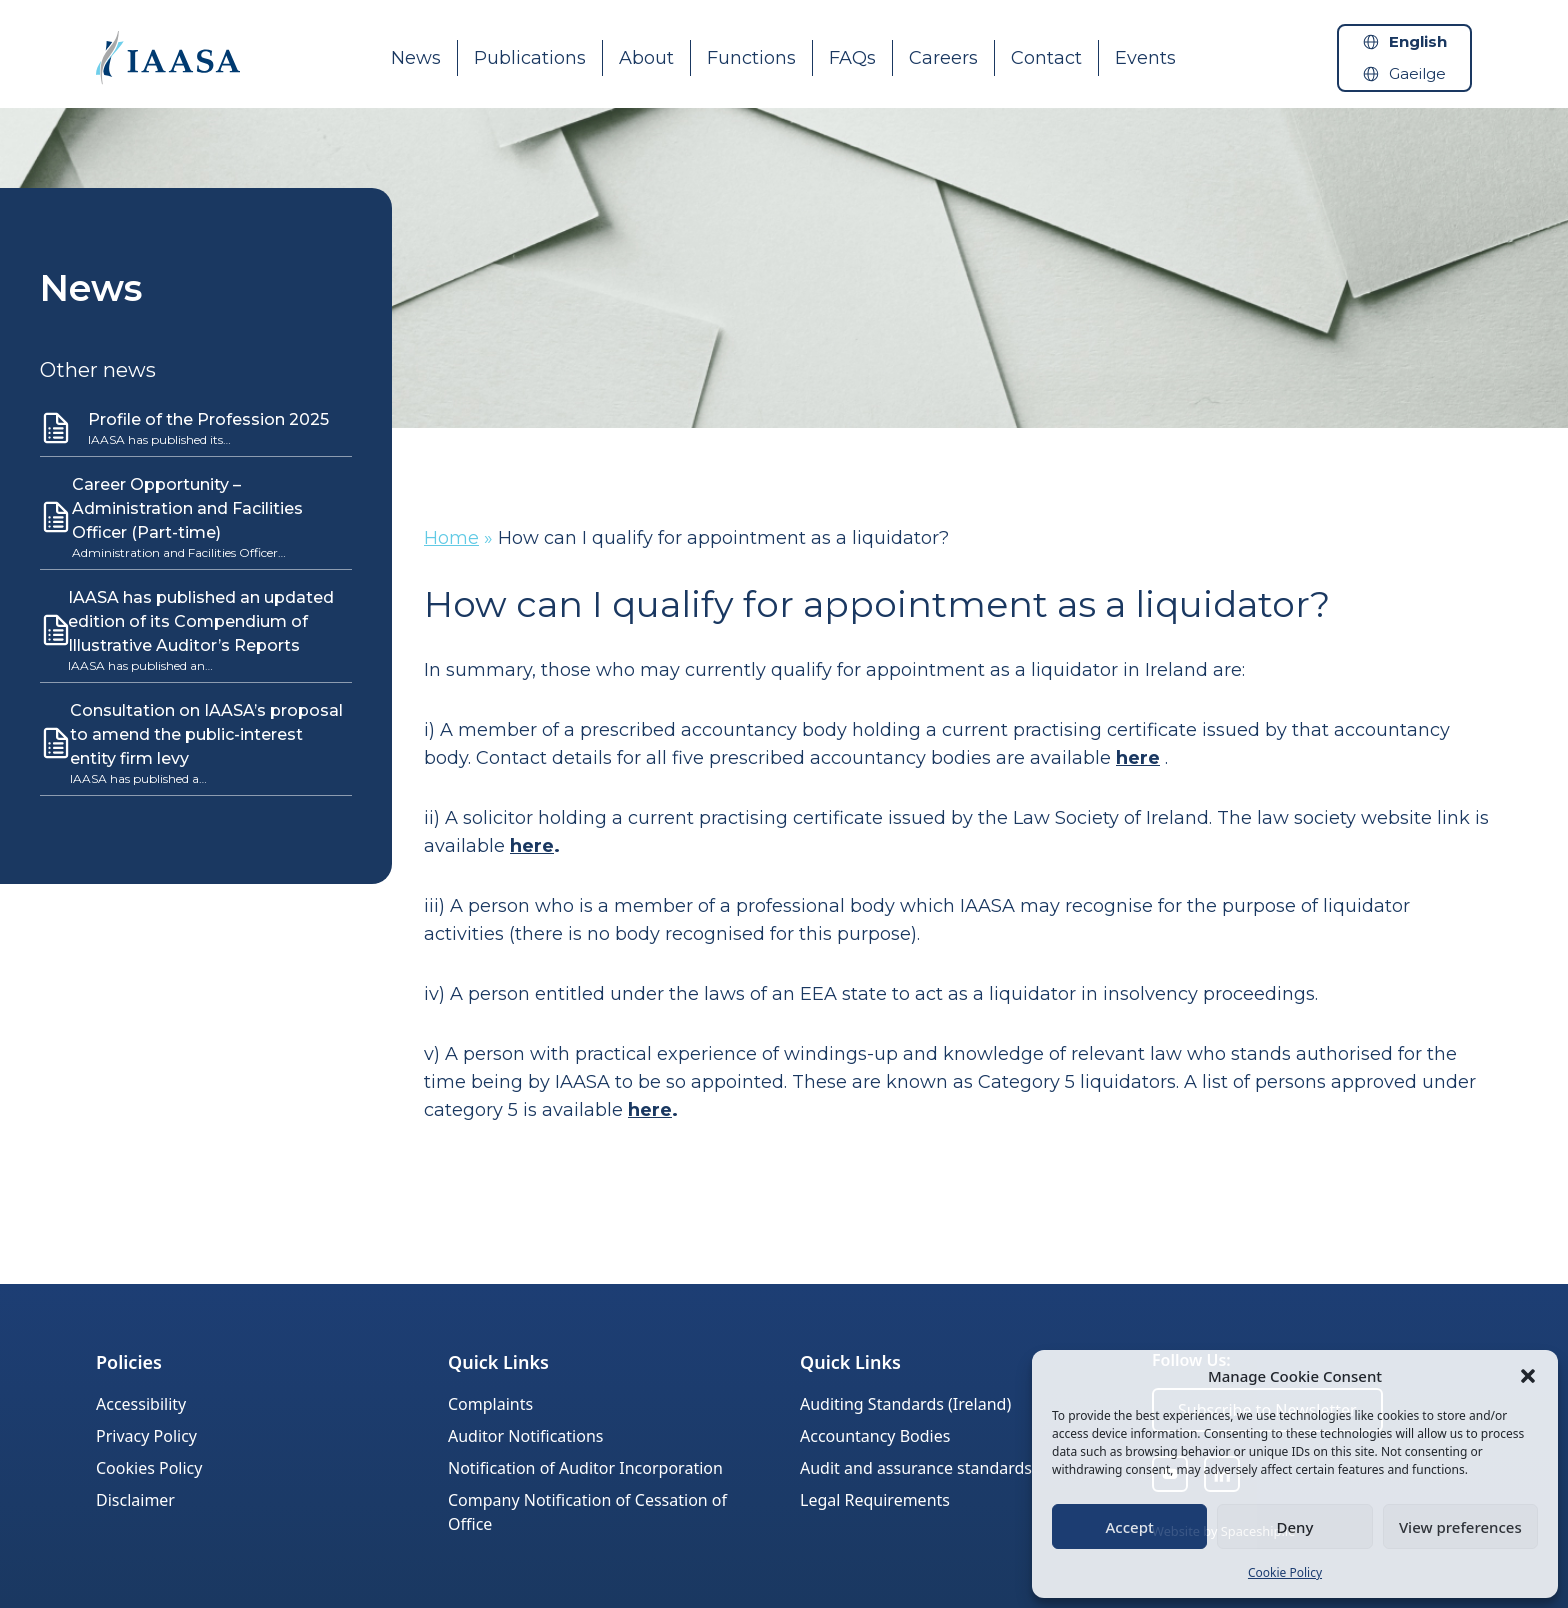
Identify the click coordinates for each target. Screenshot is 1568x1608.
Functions (751, 58)
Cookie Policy (1285, 1572)
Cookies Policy (149, 1468)
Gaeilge (1417, 73)
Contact (1046, 58)
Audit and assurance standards (916, 1468)
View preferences (1460, 1527)
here (1138, 758)
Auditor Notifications (525, 1436)
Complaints (490, 1404)
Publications (530, 58)
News (416, 58)
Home (451, 538)
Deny (1295, 1527)
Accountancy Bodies (875, 1436)
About (646, 58)
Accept (1130, 1527)
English (1418, 41)
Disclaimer (135, 1500)
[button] (1528, 1376)
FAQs (852, 58)
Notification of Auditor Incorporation (585, 1468)
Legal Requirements (875, 1500)
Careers (943, 58)
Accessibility (141, 1404)
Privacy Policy (146, 1436)
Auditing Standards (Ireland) (905, 1404)
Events (1145, 58)
